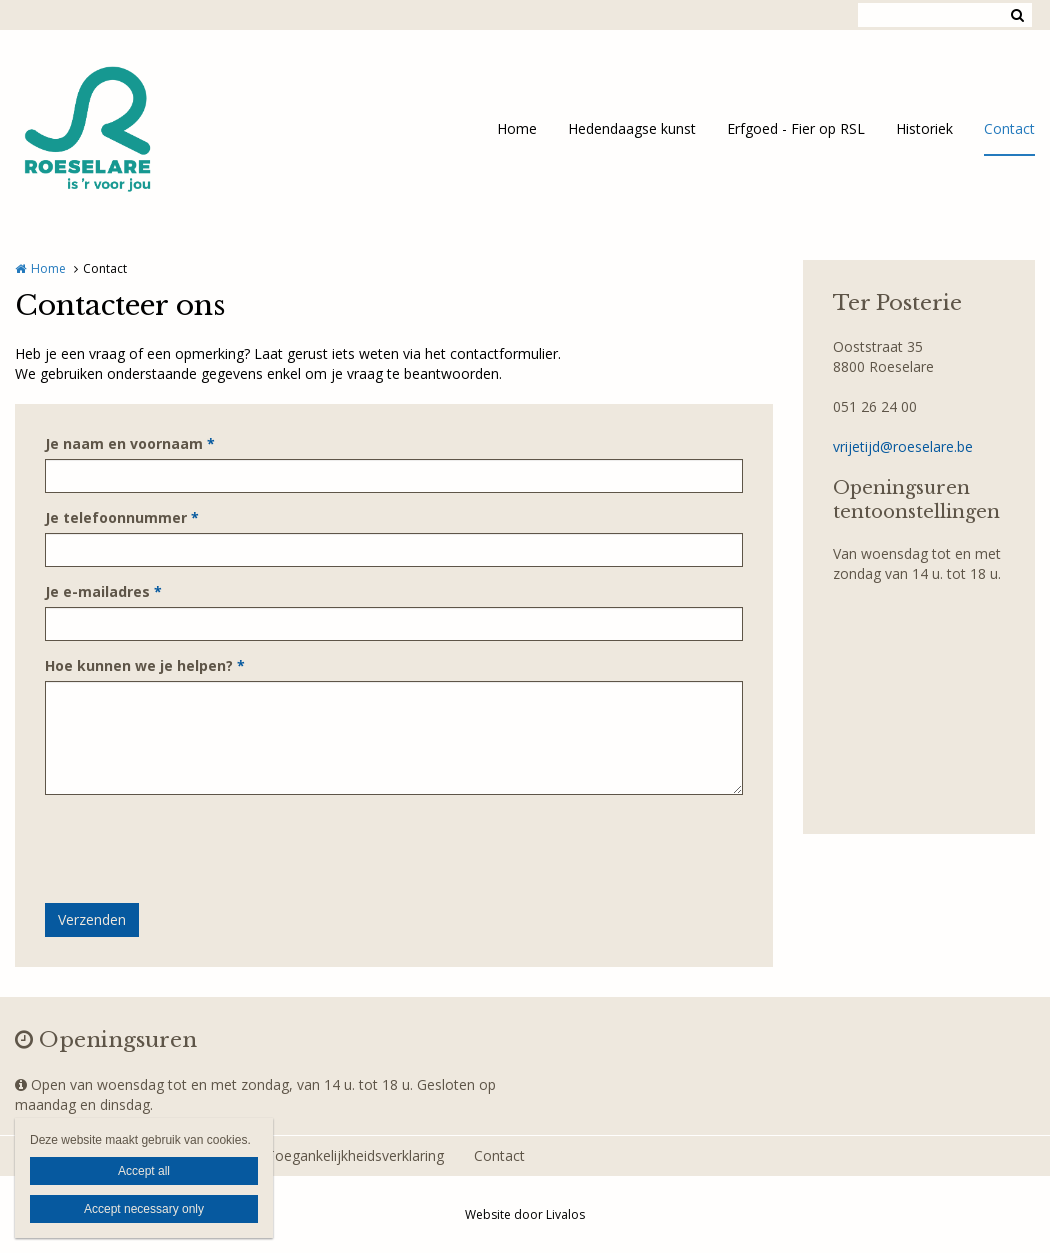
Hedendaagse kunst (632, 128)
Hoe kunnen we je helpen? (145, 665)
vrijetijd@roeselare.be (903, 446)
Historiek (924, 128)
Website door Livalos (525, 1214)
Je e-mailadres (103, 591)
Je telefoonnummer (122, 517)
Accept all (144, 1171)
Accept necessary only (144, 1209)
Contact (1009, 128)
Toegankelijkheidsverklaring (355, 1155)
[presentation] (197, 849)
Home (517, 128)
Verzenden (92, 919)
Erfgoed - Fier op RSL (796, 128)
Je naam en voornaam (130, 443)
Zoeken (1017, 15)
